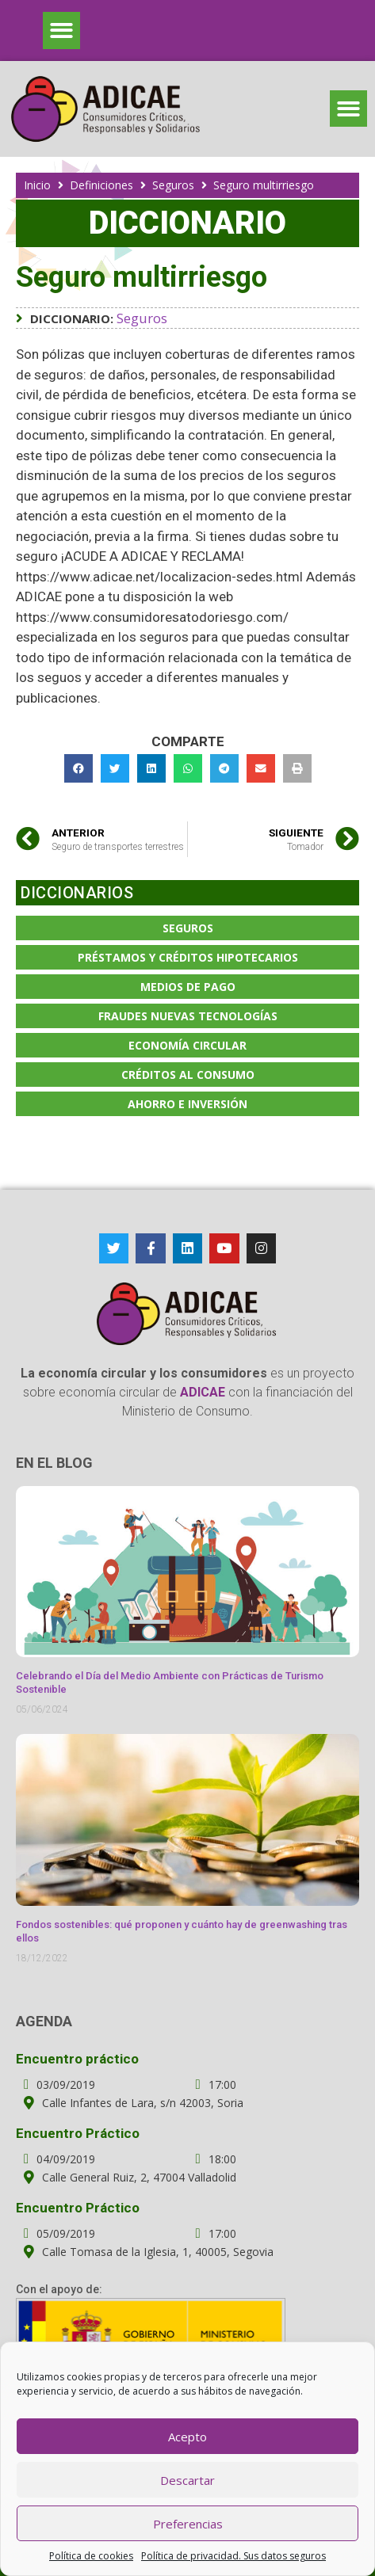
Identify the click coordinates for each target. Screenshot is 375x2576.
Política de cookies (91, 2556)
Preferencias (188, 2524)
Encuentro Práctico (78, 2133)
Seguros (173, 184)
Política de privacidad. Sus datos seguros (233, 2556)
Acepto (187, 2437)
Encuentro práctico (77, 2059)
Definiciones (101, 184)
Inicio (37, 184)
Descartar (187, 2480)
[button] (61, 30)
